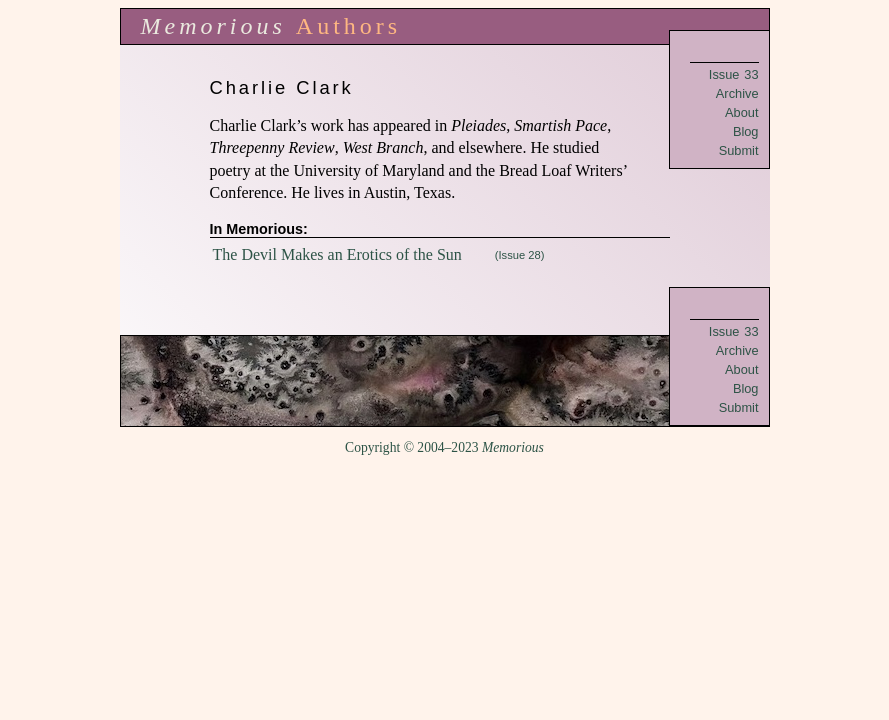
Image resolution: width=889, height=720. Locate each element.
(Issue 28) (520, 255)
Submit (739, 150)
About (741, 112)
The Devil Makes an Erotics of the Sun (337, 254)
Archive (737, 93)
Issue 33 (734, 74)
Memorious (213, 26)
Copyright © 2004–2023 (444, 447)
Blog (746, 131)
